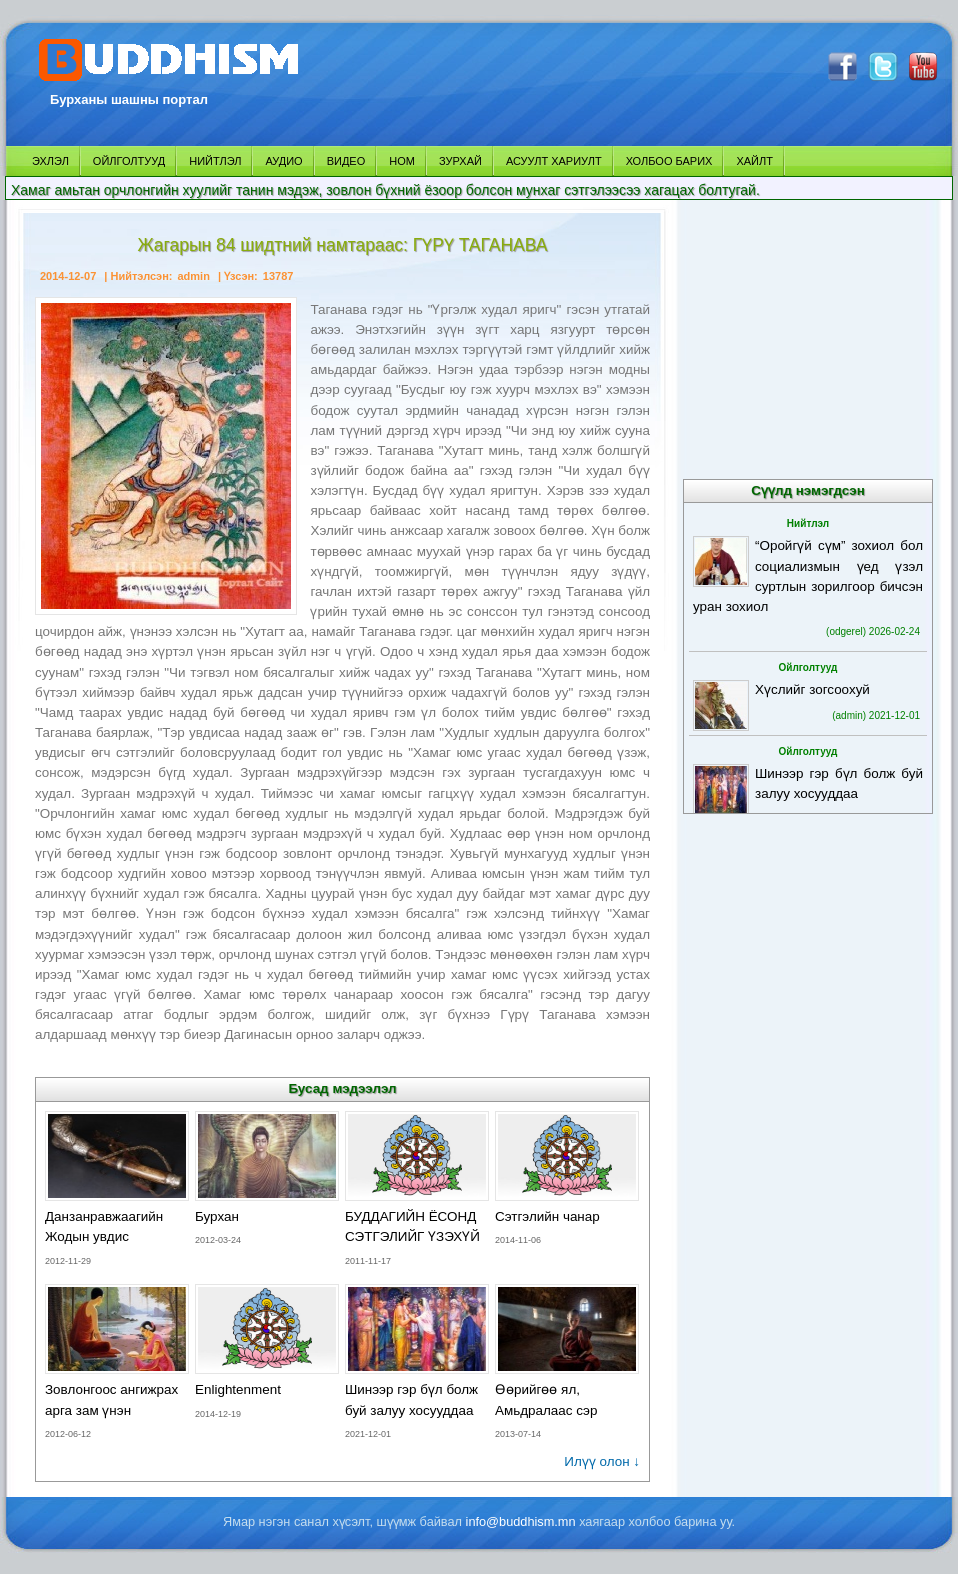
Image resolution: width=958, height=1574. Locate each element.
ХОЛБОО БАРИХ (669, 161)
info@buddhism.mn (521, 1521)
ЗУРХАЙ (460, 161)
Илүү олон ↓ (602, 1461)
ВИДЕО (346, 161)
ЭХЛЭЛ (50, 161)
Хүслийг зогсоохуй (812, 689)
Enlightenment (238, 1389)
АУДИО (283, 161)
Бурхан (217, 1216)
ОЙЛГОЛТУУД (129, 161)
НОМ (402, 161)
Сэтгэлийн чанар (547, 1216)
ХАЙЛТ (754, 161)
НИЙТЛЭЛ (215, 161)
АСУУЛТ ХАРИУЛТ (554, 161)
